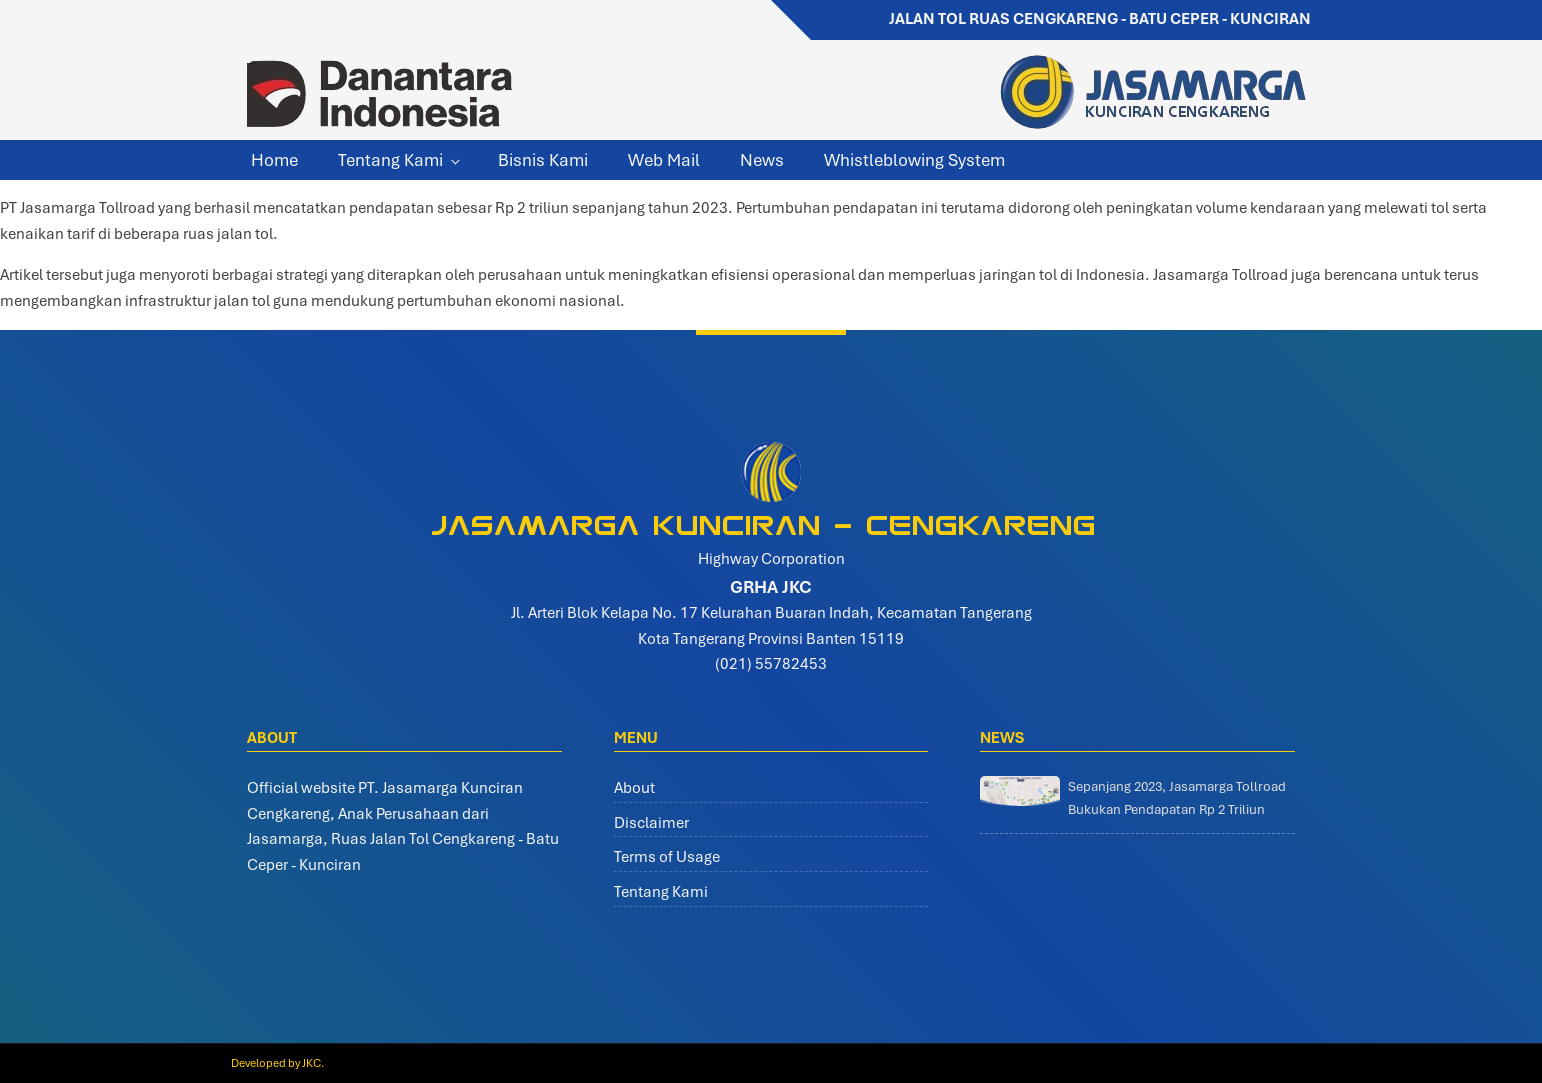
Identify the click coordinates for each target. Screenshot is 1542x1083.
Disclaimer (651, 823)
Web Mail (664, 160)
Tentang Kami (390, 160)
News (762, 160)
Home (274, 160)
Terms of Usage (667, 857)
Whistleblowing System (914, 160)
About (634, 788)
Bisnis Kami (543, 160)
